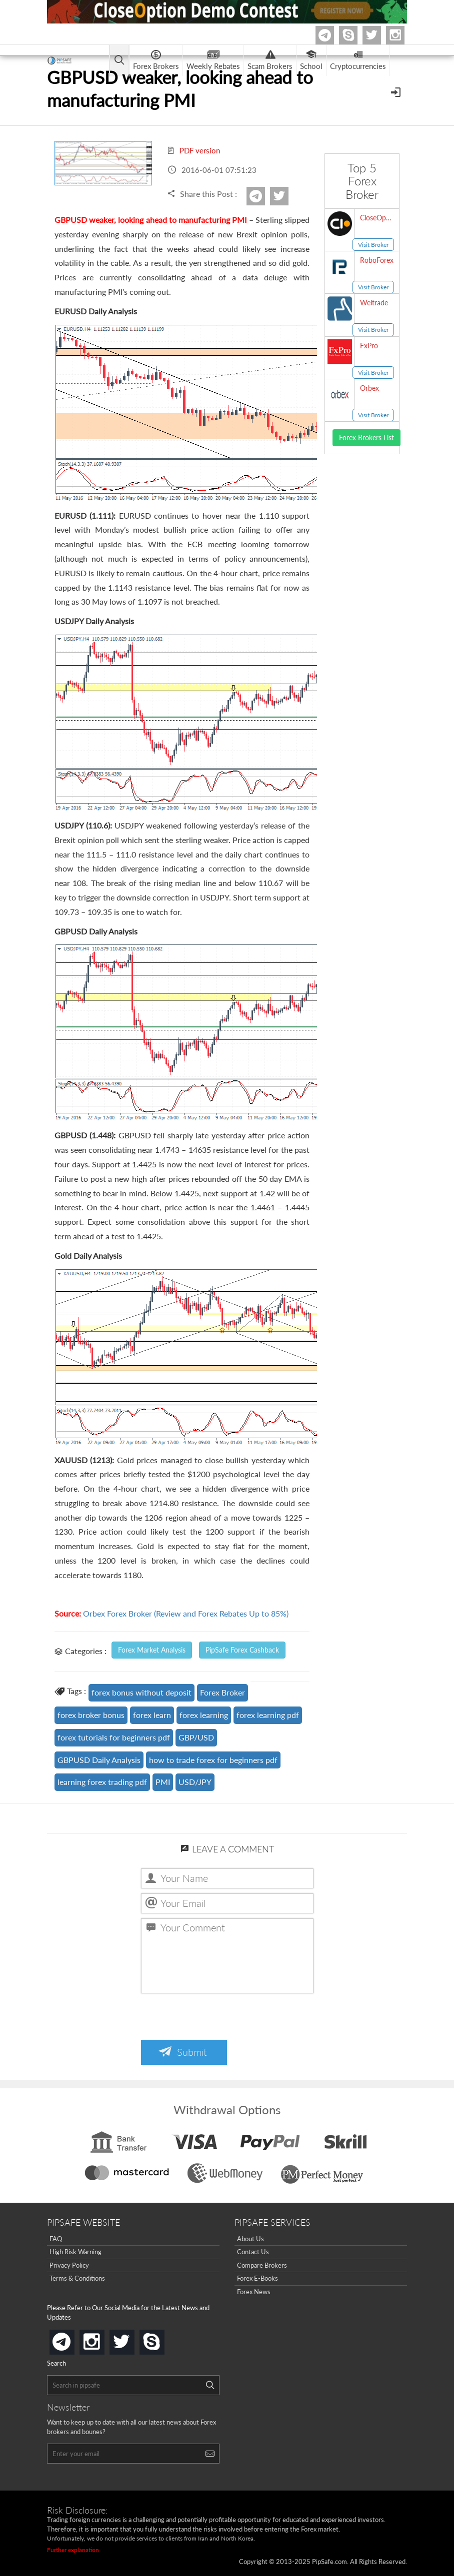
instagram (102, 2339)
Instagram (403, 35)
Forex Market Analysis (152, 1650)
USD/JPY (195, 1781)
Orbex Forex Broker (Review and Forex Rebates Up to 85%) (185, 1613)
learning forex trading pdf (102, 1781)
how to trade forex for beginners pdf (213, 1759)
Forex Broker (222, 1692)
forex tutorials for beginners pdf (114, 1737)
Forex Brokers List (366, 437)
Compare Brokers (262, 2265)
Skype (356, 35)
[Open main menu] (119, 60)
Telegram (332, 37)
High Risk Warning (76, 2252)
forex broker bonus (91, 1714)
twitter (379, 35)
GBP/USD (196, 1737)
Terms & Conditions (77, 2278)
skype (162, 2339)
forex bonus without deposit (142, 1692)
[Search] (210, 2385)
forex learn (152, 1714)
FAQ (56, 2239)
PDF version (193, 150)
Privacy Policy (69, 2265)
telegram (72, 2341)
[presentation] (217, 2017)
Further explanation (73, 2550)
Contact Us (253, 2252)
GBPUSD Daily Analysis (99, 1759)
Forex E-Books (257, 2278)
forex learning (204, 1714)
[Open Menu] (396, 91)
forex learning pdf (267, 1714)
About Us (250, 2239)
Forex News (253, 2292)
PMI (163, 1781)
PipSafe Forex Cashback (242, 1650)
